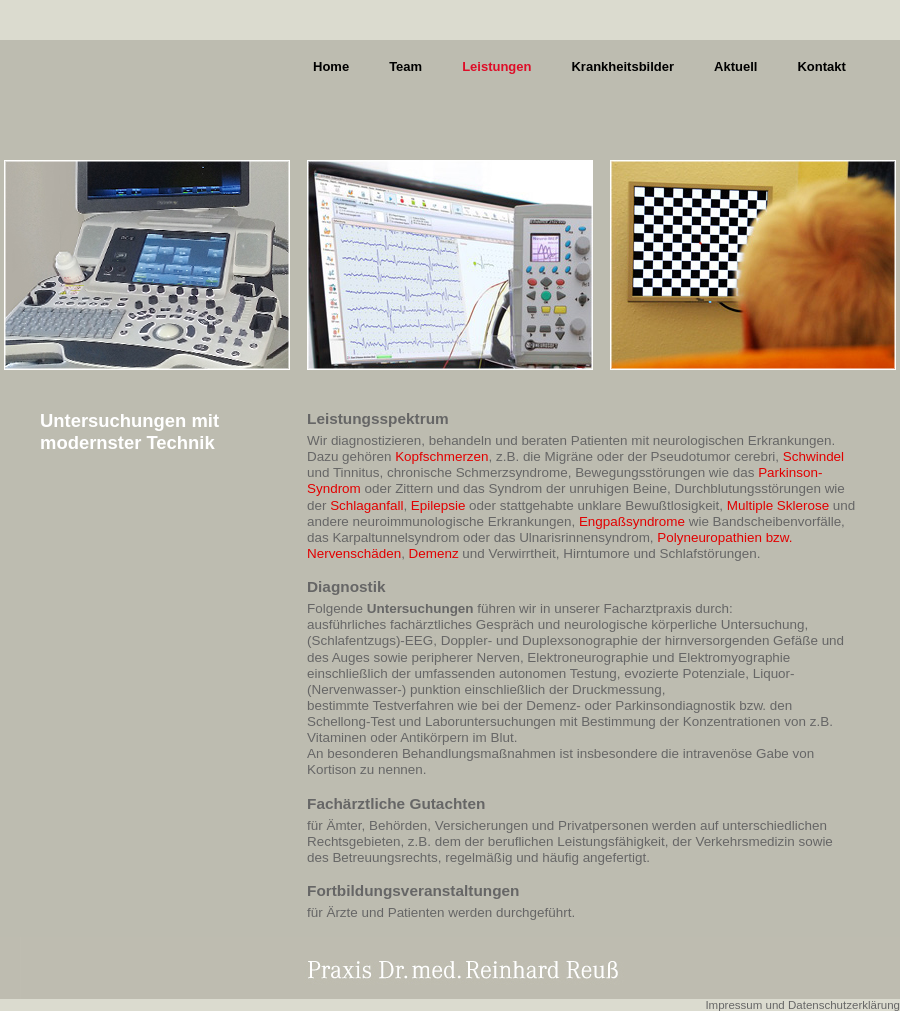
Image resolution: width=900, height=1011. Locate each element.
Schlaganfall (366, 505)
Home (331, 66)
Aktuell (735, 66)
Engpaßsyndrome (632, 521)
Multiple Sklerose (778, 505)
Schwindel (813, 456)
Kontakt (821, 66)
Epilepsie (438, 505)
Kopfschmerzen (441, 456)
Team (405, 66)
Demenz (434, 553)
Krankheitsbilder (622, 66)
